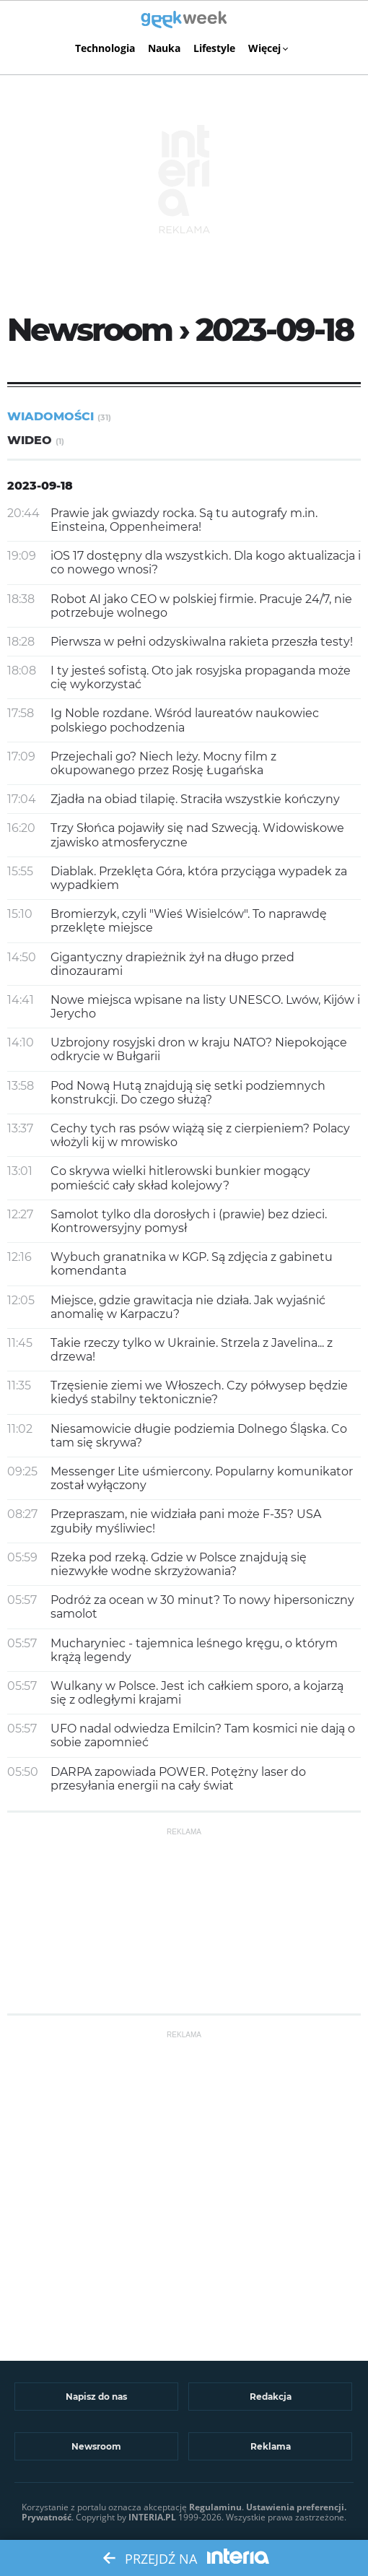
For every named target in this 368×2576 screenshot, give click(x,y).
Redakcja (271, 2396)
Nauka (164, 48)
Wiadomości (59, 416)
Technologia (105, 48)
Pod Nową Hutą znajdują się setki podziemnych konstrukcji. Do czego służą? (188, 1092)
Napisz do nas (96, 2396)
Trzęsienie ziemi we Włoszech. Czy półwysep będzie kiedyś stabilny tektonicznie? (199, 1392)
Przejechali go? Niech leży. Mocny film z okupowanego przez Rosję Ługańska (163, 763)
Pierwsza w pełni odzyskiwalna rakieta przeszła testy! (202, 642)
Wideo (35, 440)
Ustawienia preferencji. (296, 2507)
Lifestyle (214, 48)
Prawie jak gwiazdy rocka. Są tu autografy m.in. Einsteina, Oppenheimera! (184, 520)
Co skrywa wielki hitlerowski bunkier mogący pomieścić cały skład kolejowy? (180, 1178)
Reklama (270, 2446)
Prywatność (46, 2517)
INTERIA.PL (152, 2517)
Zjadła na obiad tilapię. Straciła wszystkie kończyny (195, 799)
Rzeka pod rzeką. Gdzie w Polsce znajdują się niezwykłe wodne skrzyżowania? (179, 1564)
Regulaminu (215, 2507)
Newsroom (96, 2446)
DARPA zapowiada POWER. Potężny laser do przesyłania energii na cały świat (178, 1778)
